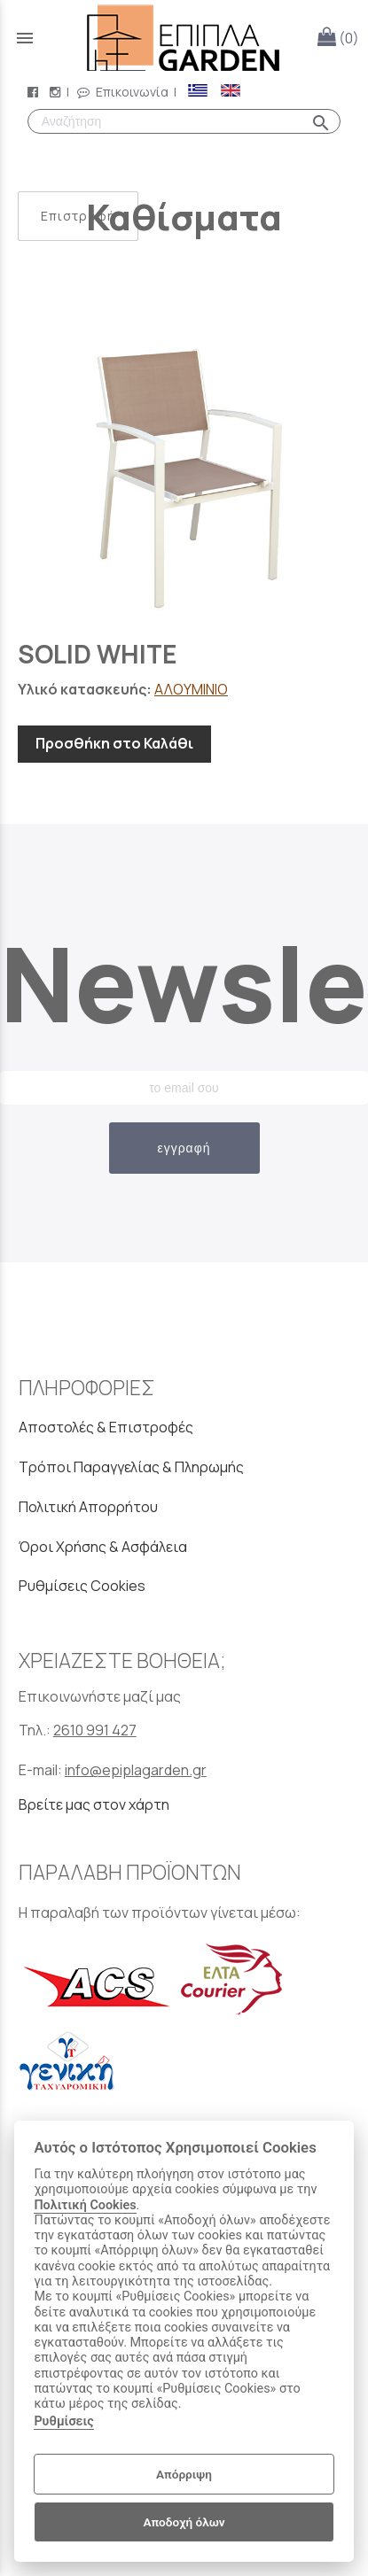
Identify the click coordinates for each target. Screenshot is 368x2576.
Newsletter (184, 982)
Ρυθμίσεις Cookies (82, 1585)
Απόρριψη (184, 2474)
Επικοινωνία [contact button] (122, 91)
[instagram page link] (57, 91)
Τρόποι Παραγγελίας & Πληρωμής (131, 1467)
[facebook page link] (34, 91)
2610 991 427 (95, 1730)
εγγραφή (183, 1148)
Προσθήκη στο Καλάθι (114, 743)
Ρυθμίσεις (63, 2421)
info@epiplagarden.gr (136, 1770)
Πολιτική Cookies (85, 2205)
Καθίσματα (184, 216)
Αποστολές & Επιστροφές (106, 1427)
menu (24, 38)
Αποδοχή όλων (183, 2522)
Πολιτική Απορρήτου (88, 1507)
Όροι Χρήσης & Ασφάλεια (103, 1546)
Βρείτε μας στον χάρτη (94, 1804)
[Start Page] (184, 37)
